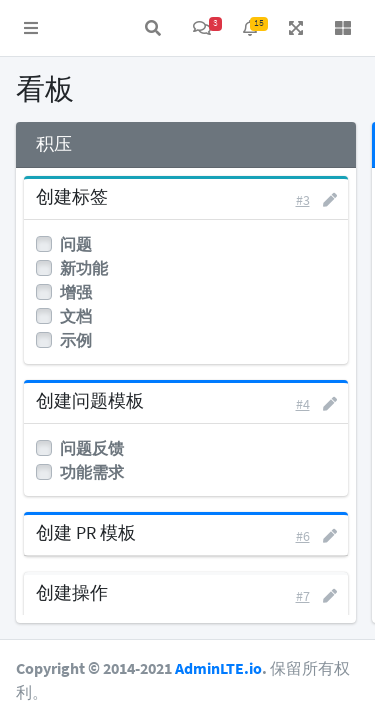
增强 (76, 292)
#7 (303, 596)
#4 (303, 404)
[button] (31, 28)
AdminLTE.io (218, 668)
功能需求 (92, 472)
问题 (76, 244)
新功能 (84, 268)
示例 (76, 340)
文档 (76, 316)
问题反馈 (92, 448)
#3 (303, 200)
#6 (303, 536)
